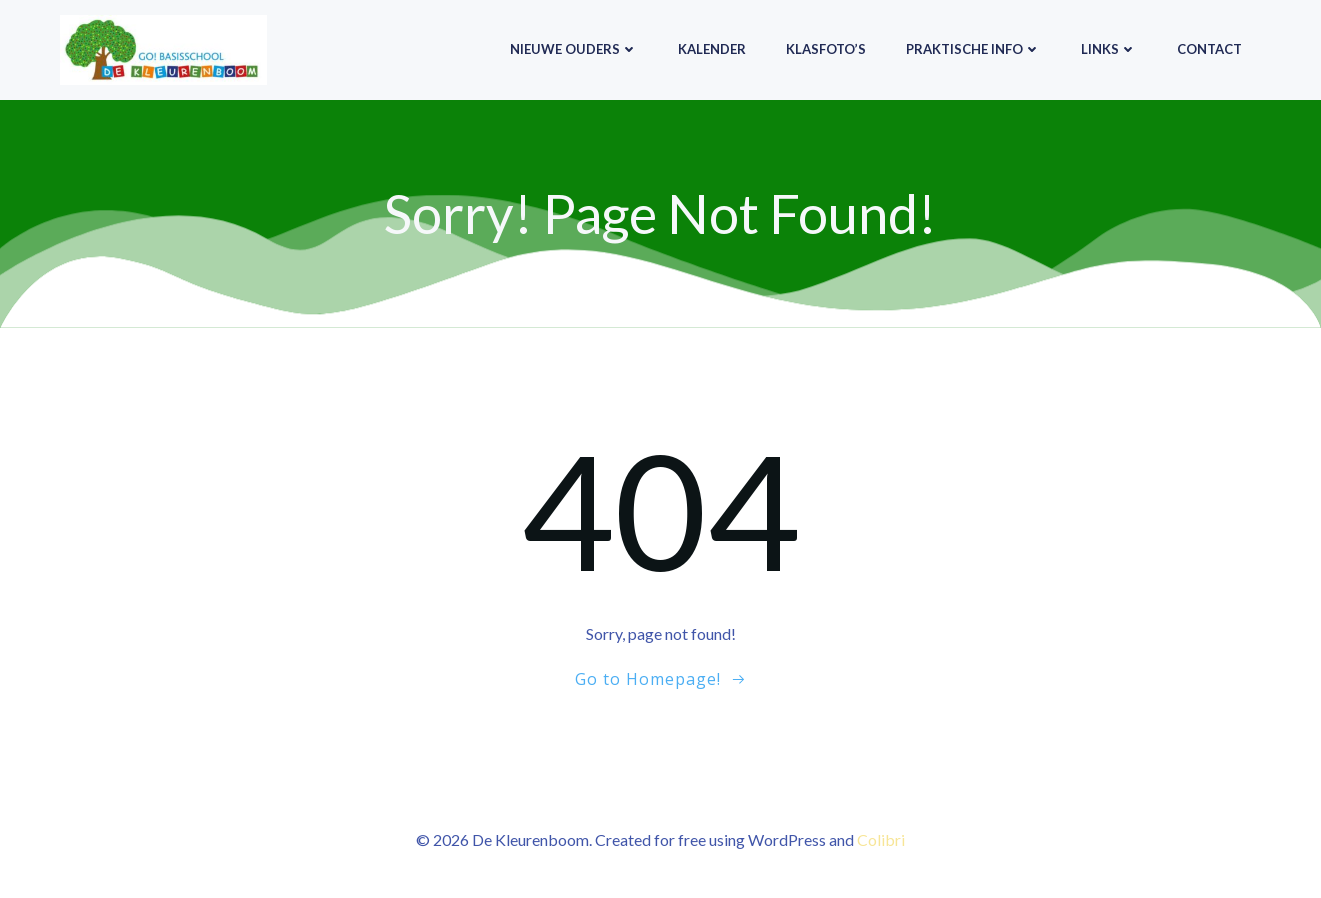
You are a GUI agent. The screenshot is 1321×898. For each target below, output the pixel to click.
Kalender (712, 49)
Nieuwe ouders (574, 49)
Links (1109, 49)
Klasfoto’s (826, 49)
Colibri (881, 839)
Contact (1209, 49)
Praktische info (973, 49)
